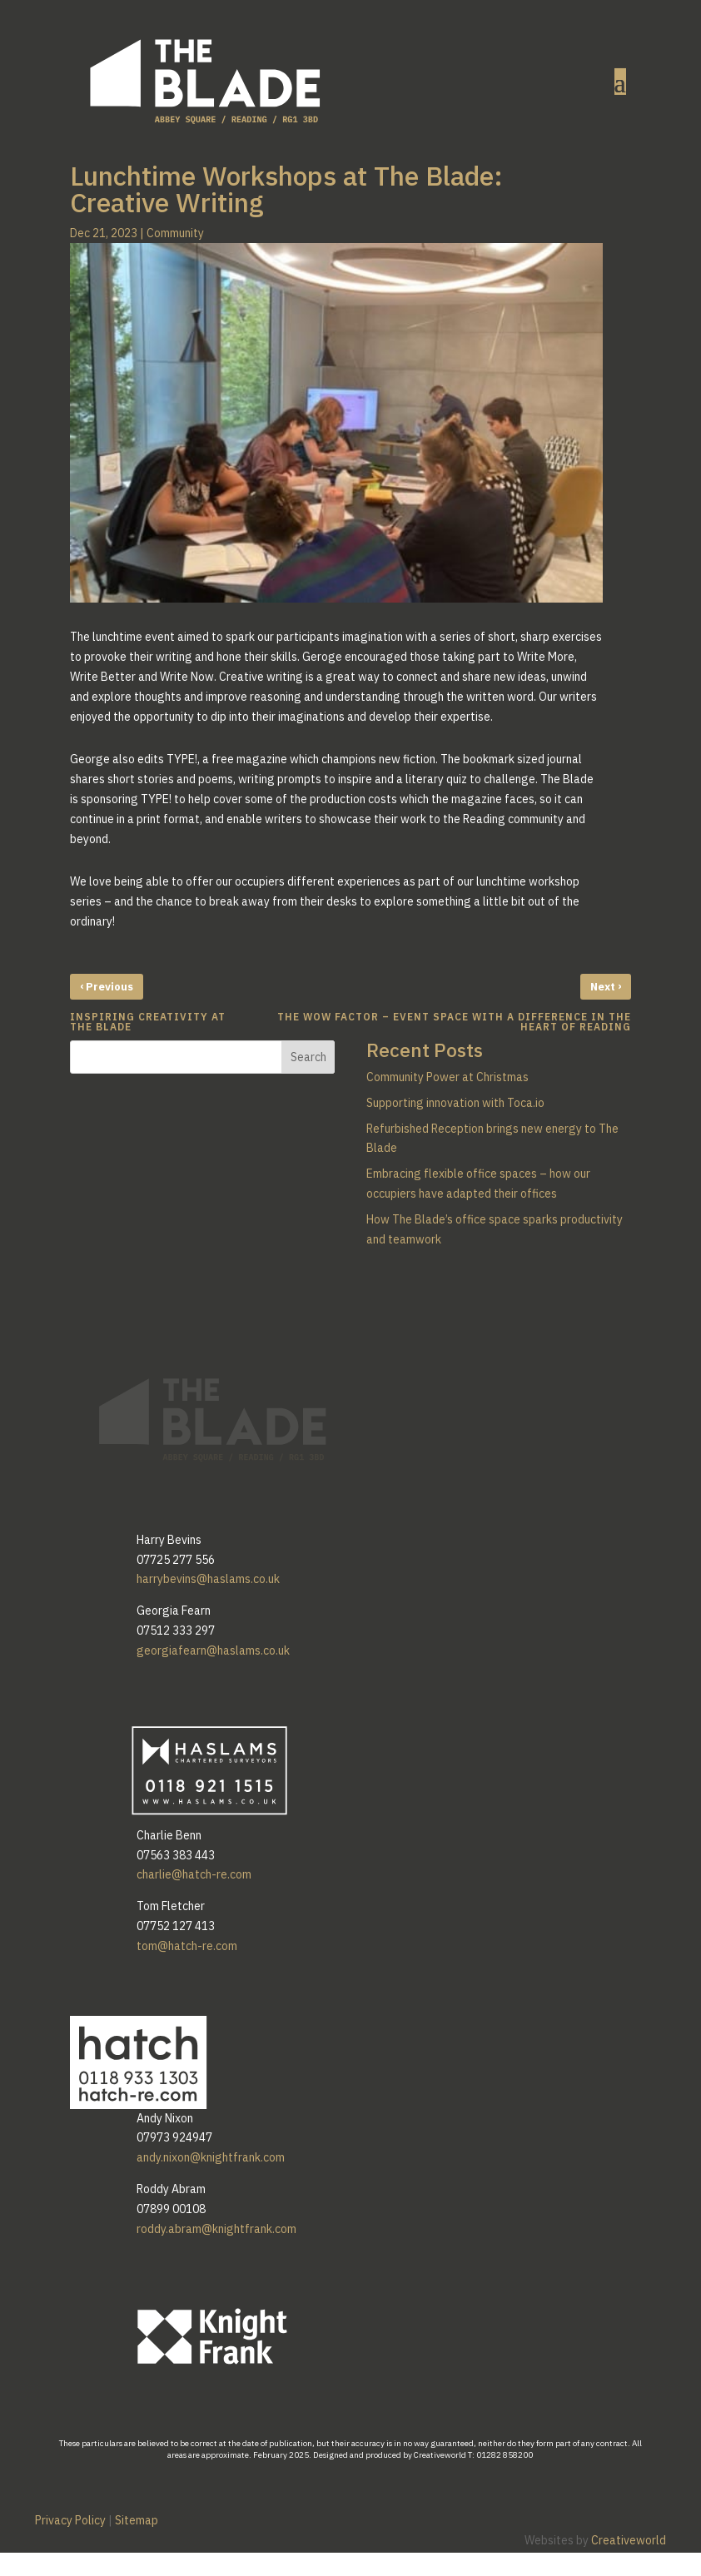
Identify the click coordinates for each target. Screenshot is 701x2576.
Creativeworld (628, 2540)
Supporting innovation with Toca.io (455, 1102)
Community (175, 233)
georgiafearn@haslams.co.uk (213, 1650)
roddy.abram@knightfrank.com (216, 2228)
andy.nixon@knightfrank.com (211, 2157)
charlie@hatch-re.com (194, 1874)
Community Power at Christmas (447, 1077)
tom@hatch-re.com (187, 1945)
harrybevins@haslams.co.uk (208, 1578)
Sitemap (136, 2520)
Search (308, 1057)
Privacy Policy (70, 2520)
